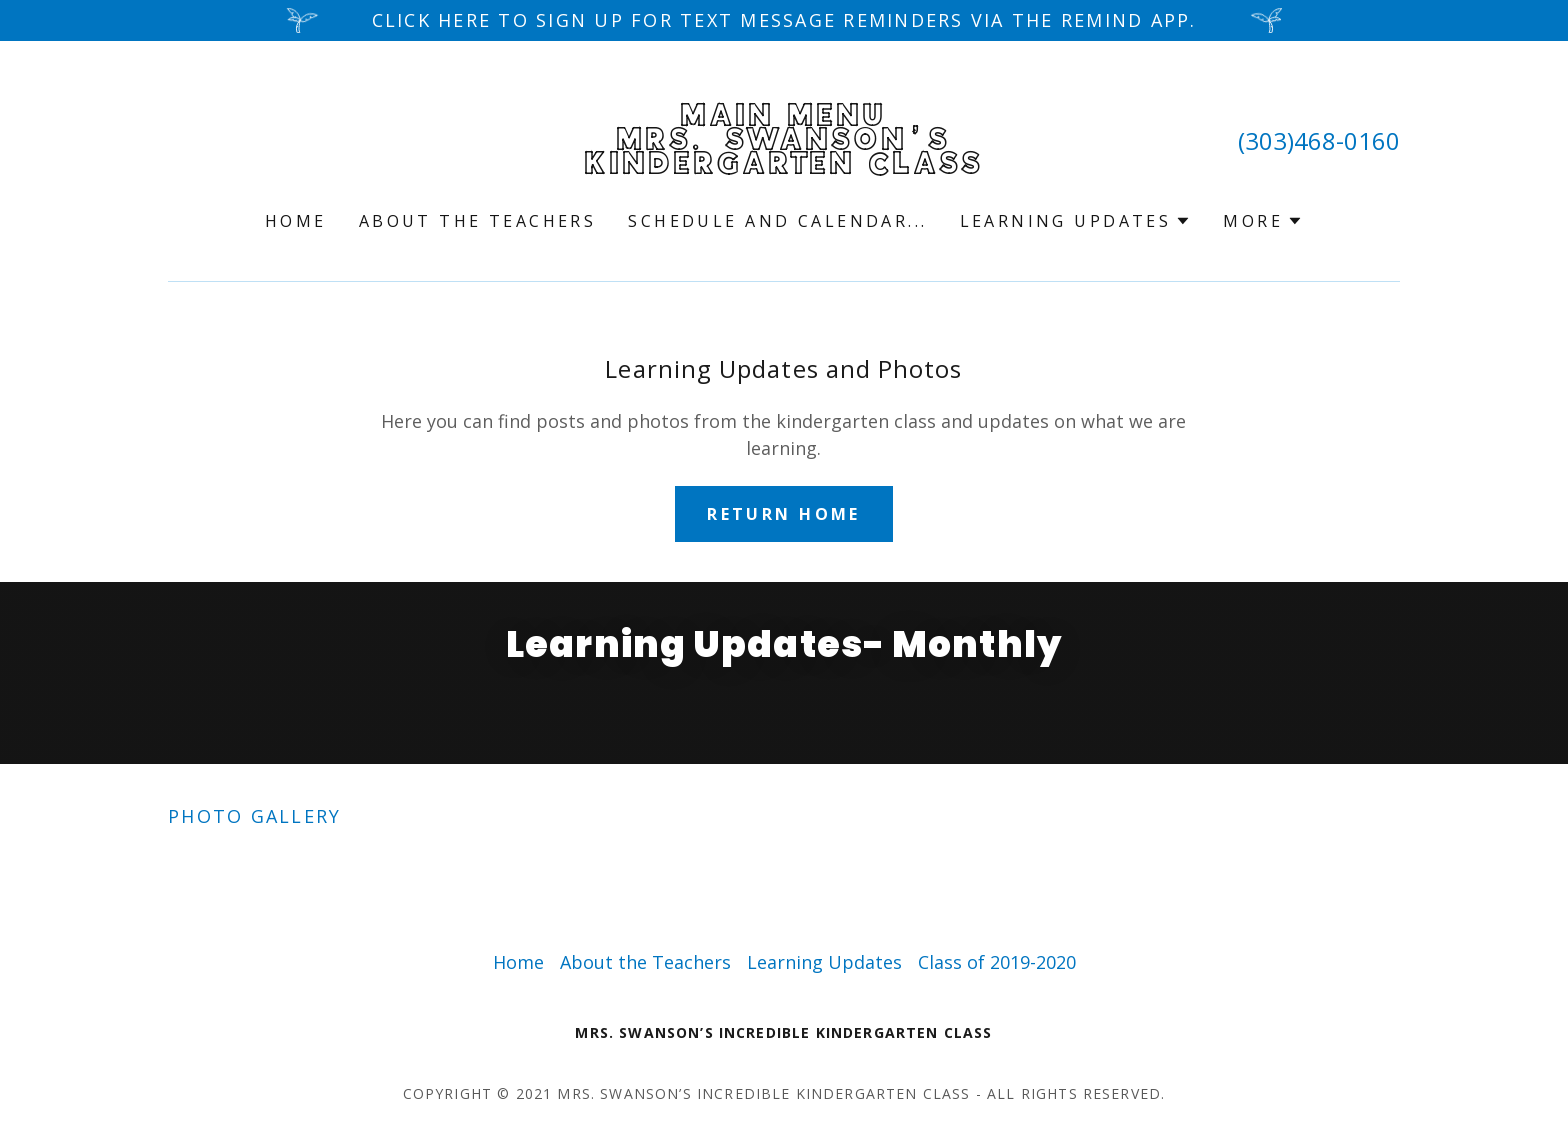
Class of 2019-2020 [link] (997, 962)
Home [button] (518, 962)
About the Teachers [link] (478, 221)
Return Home (784, 514)
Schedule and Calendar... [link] (777, 221)
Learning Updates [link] (824, 962)
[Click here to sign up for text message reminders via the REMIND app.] (784, 20)
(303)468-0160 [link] (1319, 140)
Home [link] (296, 221)
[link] (784, 167)
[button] (1076, 221)
